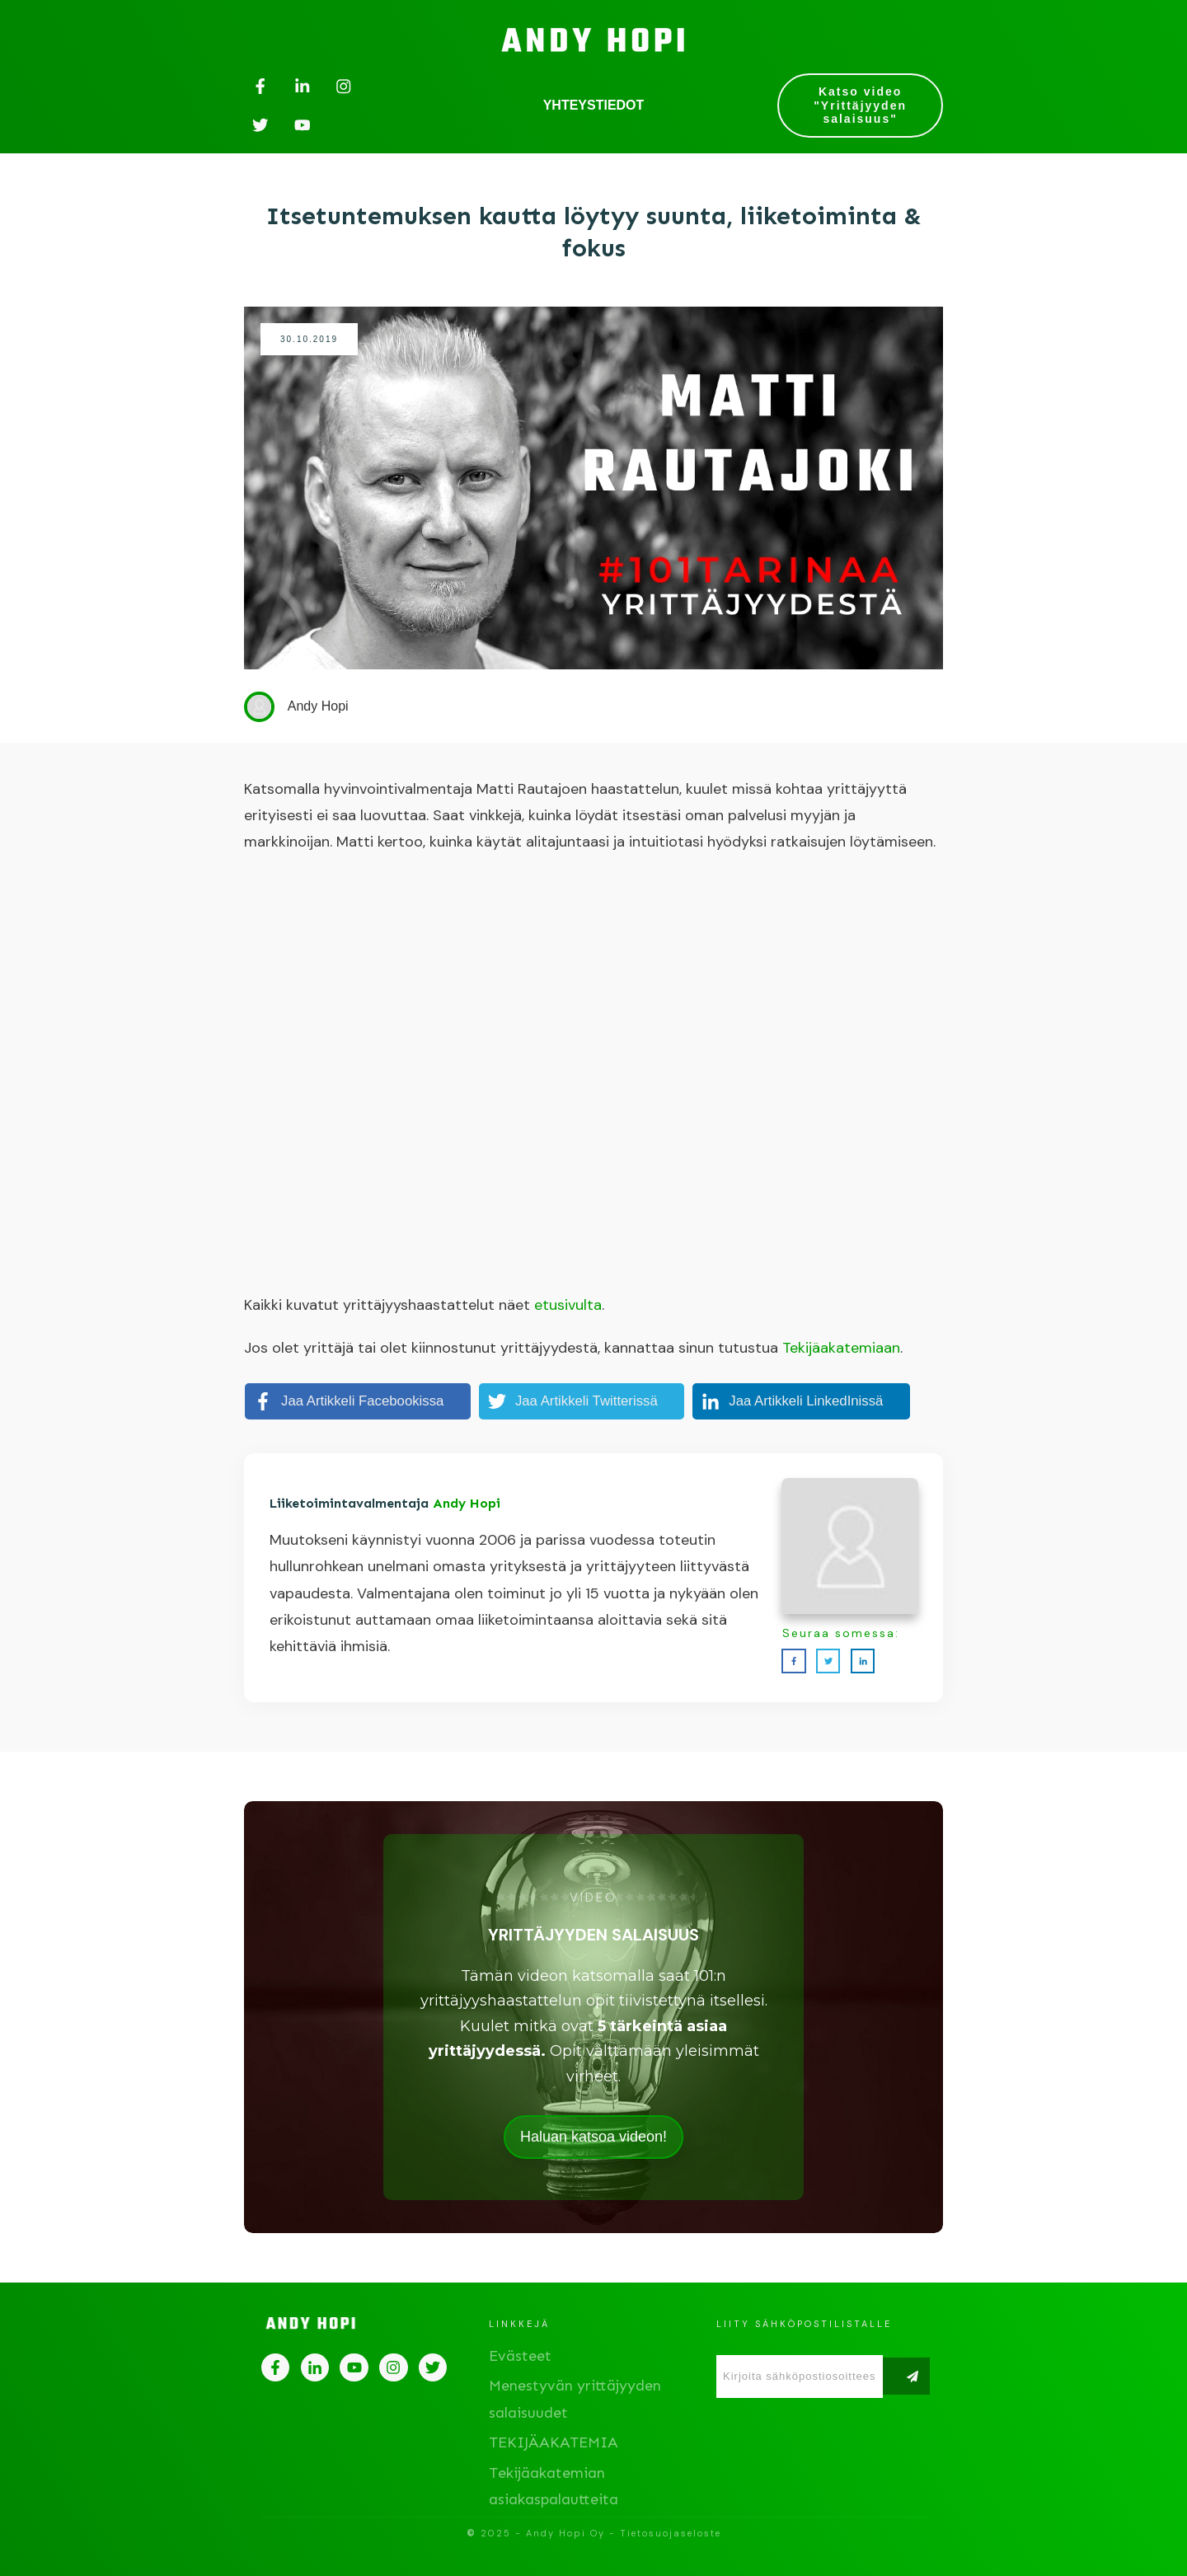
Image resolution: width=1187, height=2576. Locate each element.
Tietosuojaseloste (670, 2533)
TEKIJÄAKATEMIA (553, 2442)
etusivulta (568, 1305)
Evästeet (520, 2356)
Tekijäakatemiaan (841, 1348)
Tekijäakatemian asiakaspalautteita (553, 2486)
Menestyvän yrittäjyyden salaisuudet (575, 2399)
